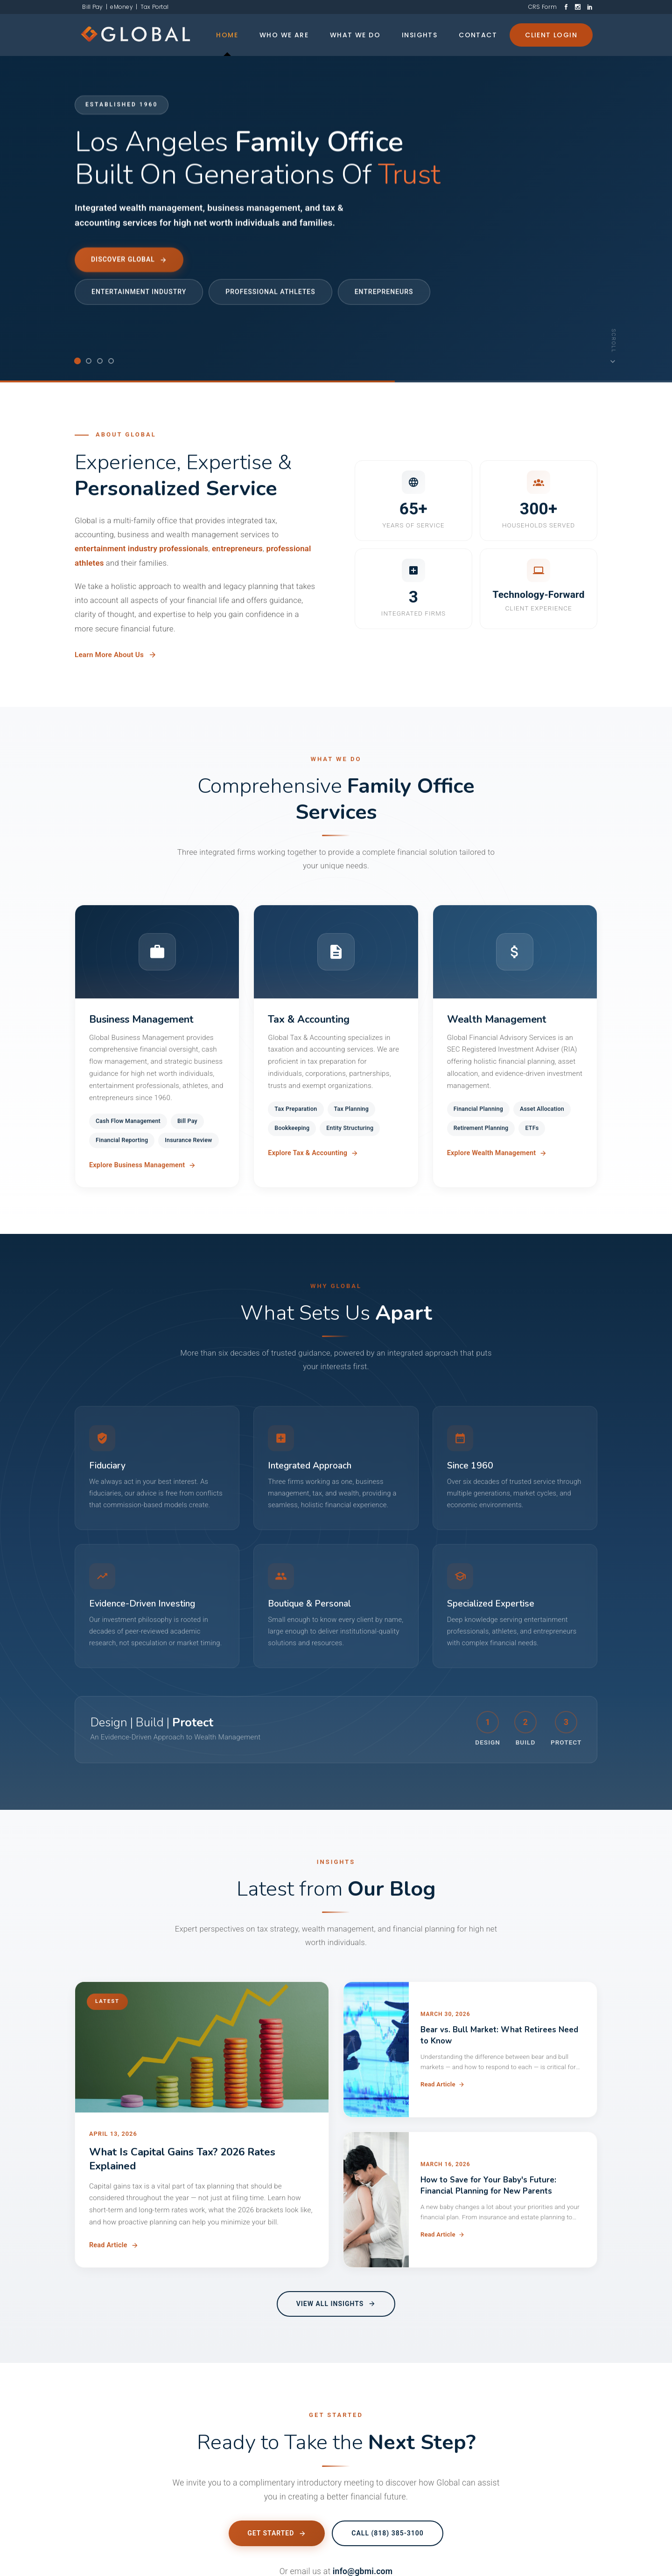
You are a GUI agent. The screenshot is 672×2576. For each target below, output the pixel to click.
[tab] (77, 361)
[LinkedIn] (590, 7)
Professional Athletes (270, 291)
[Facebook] (566, 7)
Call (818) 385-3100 (387, 2541)
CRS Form (542, 7)
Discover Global (129, 259)
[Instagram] (578, 7)
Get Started (276, 2541)
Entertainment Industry (138, 291)
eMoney (122, 7)
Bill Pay (91, 7)
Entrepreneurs (384, 291)
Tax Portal (154, 7)
